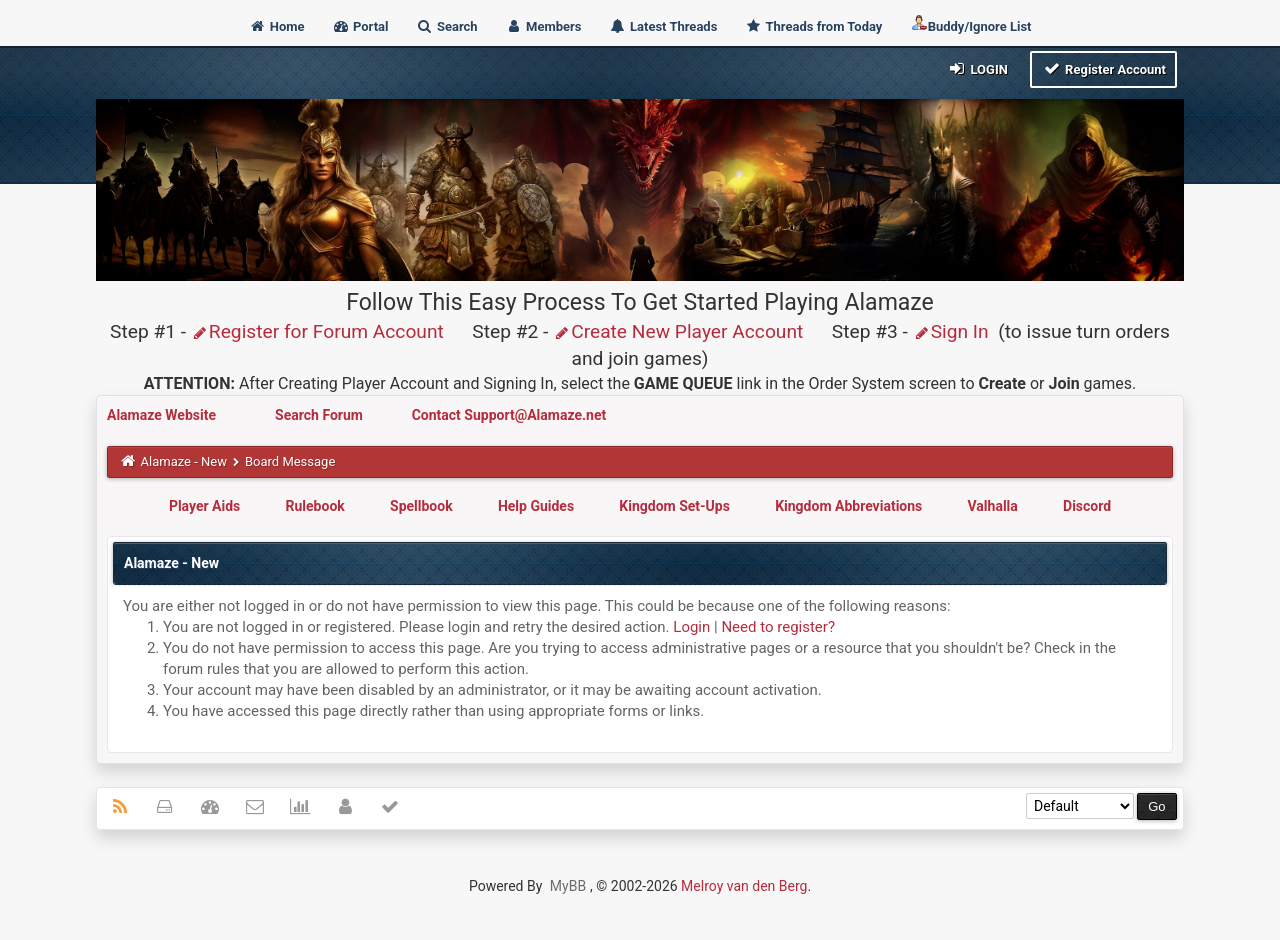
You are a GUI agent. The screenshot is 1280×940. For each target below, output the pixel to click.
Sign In (951, 331)
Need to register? (778, 627)
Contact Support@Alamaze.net (509, 415)
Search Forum (320, 415)
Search (447, 26)
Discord (1087, 506)
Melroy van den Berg (744, 886)
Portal (360, 26)
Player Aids (204, 506)
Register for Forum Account (317, 331)
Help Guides (536, 506)
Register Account (1103, 68)
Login (977, 68)
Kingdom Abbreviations (848, 506)
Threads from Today (814, 26)
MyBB (568, 886)
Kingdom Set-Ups (674, 506)
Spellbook (421, 506)
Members (543, 26)
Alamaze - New (184, 461)
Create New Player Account (678, 331)
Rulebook (315, 506)
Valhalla (993, 506)
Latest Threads (663, 26)
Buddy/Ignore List (971, 24)
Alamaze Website (163, 415)
